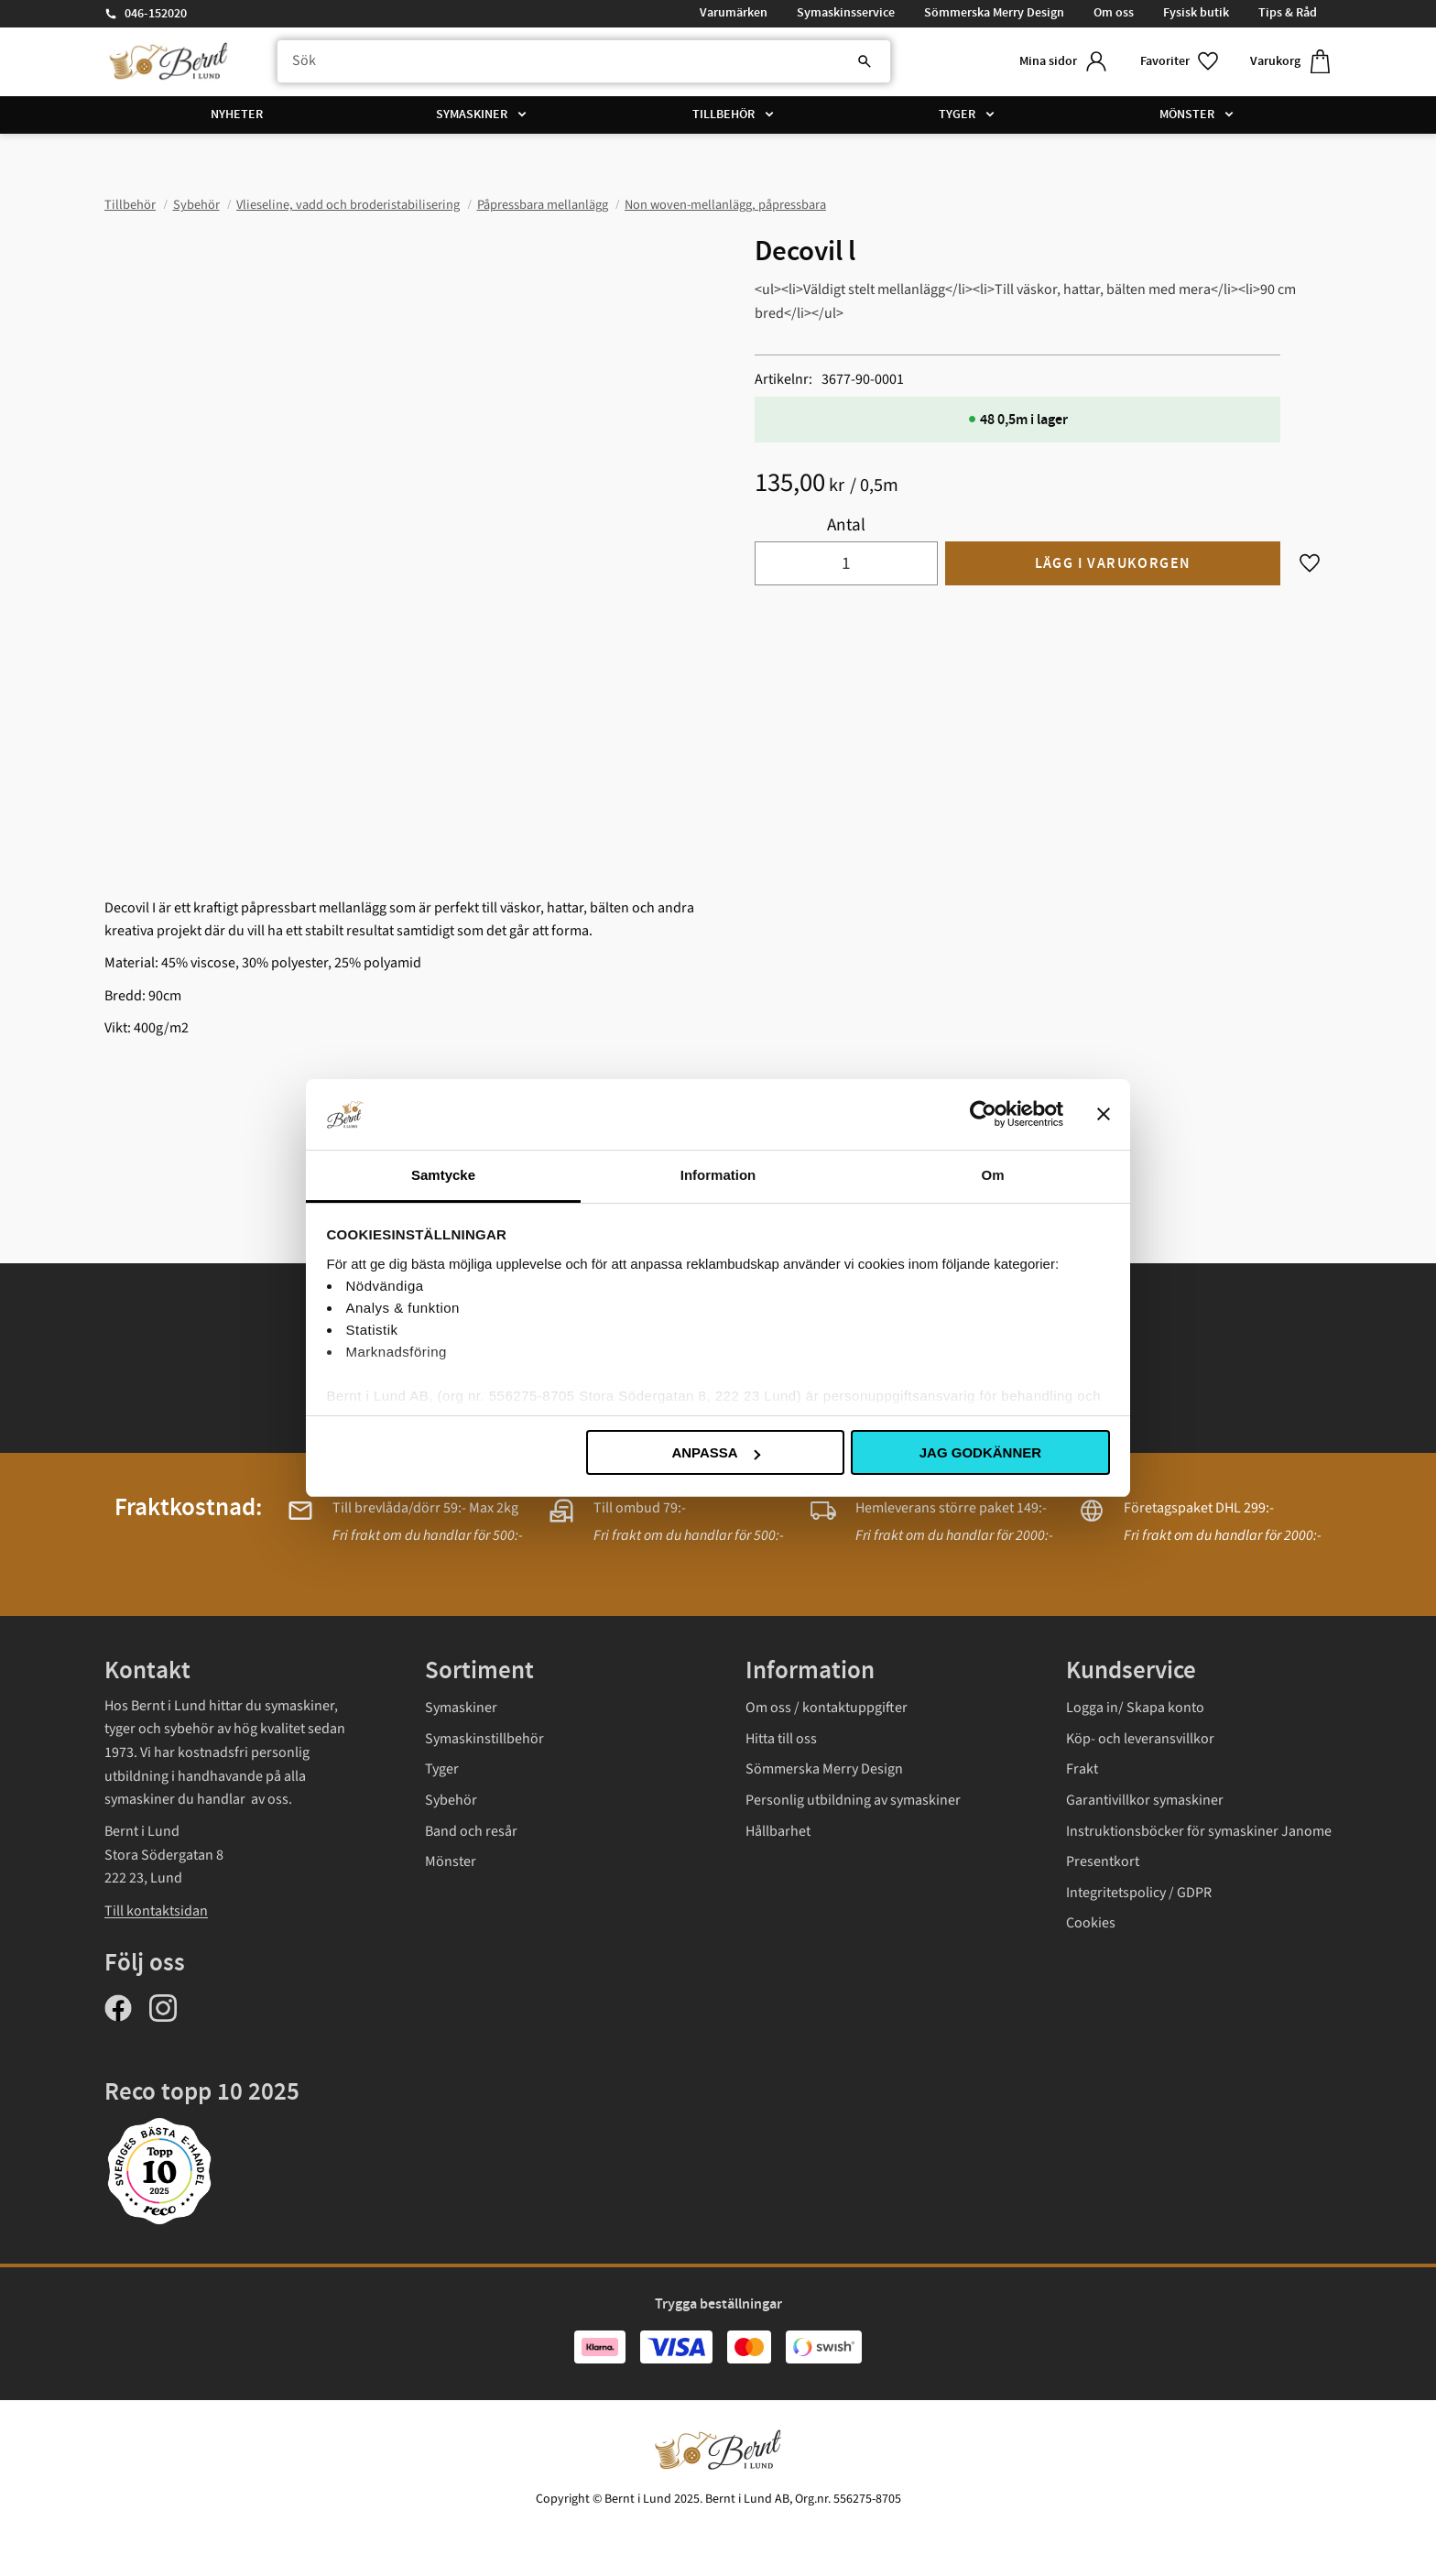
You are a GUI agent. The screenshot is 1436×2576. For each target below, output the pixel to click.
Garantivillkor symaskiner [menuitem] (1145, 1800)
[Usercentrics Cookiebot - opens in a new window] (983, 1114)
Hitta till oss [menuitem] (781, 1739)
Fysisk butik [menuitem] (1196, 13)
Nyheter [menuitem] (237, 114)
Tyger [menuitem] (957, 114)
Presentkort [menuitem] (1102, 1861)
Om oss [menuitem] (1113, 13)
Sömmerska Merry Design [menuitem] (994, 13)
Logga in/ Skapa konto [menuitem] (1135, 1707)
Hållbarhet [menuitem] (777, 1831)
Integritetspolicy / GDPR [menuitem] (1139, 1893)
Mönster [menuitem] (1186, 114)
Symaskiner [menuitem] (471, 114)
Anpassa (715, 1452)
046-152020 (156, 13)
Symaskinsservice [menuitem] (846, 13)
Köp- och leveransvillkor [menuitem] (1140, 1739)
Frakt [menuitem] (1082, 1769)
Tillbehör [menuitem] (723, 114)
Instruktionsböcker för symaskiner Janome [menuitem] (1199, 1831)
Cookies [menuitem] (1090, 1923)
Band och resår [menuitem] (471, 1831)
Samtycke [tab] (443, 1175)
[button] (1180, 61)
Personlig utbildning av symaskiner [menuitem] (853, 1800)
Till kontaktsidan (156, 1911)
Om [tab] (992, 1175)
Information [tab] (718, 1175)
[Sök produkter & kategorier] (583, 61)
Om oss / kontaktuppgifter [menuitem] (826, 1707)
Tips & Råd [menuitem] (1287, 13)
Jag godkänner (980, 1452)
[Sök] (864, 61)
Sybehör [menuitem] (451, 1800)
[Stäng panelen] (1103, 1114)
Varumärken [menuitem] (733, 13)
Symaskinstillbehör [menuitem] (484, 1739)
